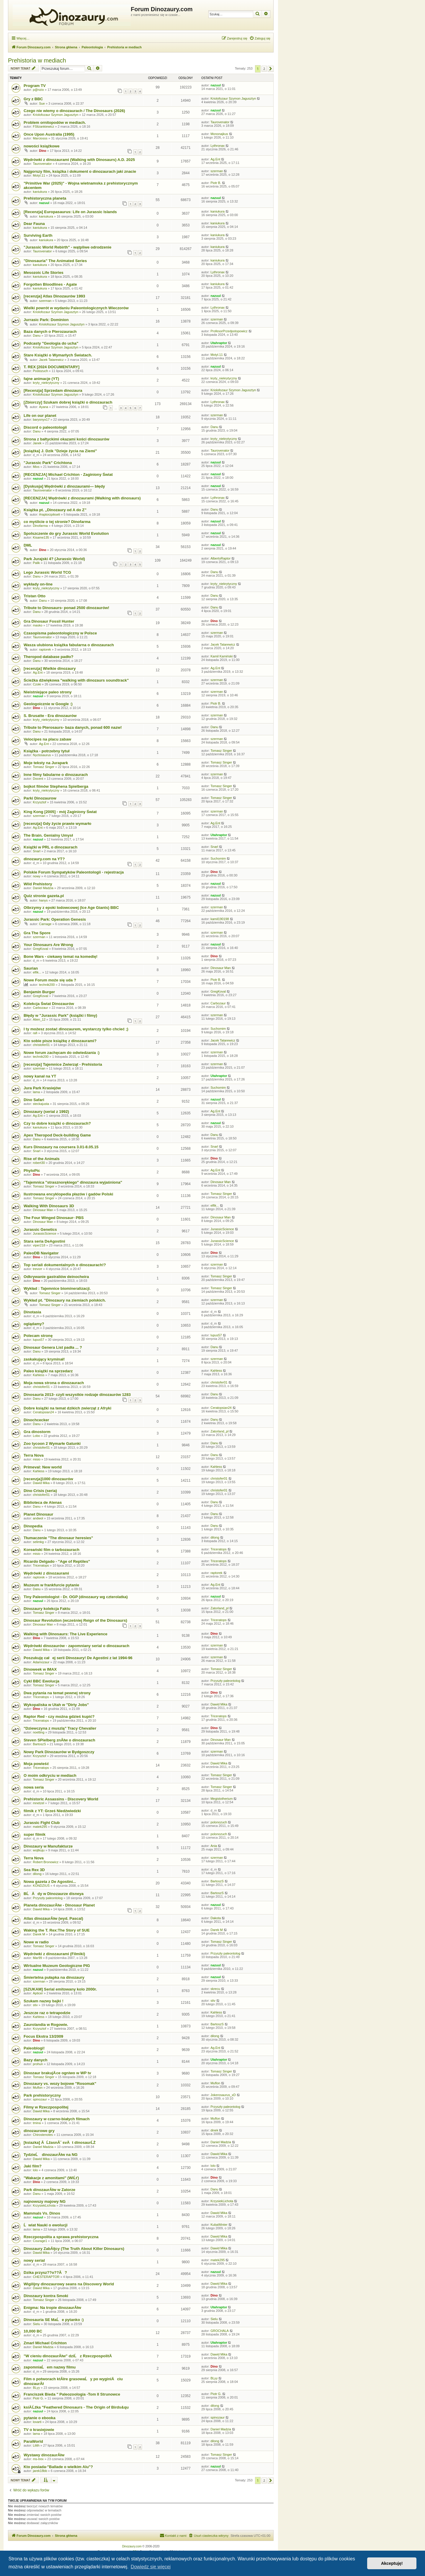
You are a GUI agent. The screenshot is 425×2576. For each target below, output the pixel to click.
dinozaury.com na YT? (44, 859)
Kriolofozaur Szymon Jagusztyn (233, 98)
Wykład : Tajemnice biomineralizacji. (57, 1288)
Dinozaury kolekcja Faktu (47, 1608)
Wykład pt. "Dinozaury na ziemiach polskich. (65, 1300)
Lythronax (217, 145)
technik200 (47, 984)
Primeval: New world (43, 1467)
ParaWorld (33, 2441)
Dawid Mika (41, 1483)
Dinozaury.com (132, 2546)
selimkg (38, 1542)
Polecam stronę (38, 1335)
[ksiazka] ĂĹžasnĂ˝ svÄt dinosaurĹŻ (60, 2142)
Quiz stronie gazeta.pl (44, 896)
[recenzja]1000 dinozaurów (48, 1479)
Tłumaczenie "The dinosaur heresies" (58, 1538)
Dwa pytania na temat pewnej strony (57, 1693)
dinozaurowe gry (39, 2130)
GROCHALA (219, 2330)
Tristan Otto (34, 596)
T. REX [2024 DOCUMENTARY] (51, 367)
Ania (213, 1846)
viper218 (39, 1245)
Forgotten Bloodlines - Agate (50, 284)
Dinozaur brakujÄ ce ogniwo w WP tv (57, 2073)
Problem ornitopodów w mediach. (55, 122)
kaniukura (40, 191)
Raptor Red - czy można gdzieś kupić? (59, 1716)
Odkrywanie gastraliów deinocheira (56, 1276)
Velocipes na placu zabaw (47, 739)
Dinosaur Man (220, 968)
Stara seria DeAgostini (44, 1241)
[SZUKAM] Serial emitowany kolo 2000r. (60, 1989)
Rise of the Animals (42, 1159)
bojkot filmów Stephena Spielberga (56, 786)
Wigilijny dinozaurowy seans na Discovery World (69, 2284)
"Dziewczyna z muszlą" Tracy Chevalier (60, 1728)
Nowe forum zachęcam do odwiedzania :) (61, 1052)
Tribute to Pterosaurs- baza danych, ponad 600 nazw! (73, 727)
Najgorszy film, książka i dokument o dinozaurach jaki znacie (80, 171)
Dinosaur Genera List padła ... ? (53, 1347)
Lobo (36, 1435)
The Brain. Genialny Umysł (48, 835)
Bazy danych (36, 2060)
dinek (214, 2130)
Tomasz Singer (221, 750)
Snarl (36, 851)
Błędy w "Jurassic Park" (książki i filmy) (60, 1015)
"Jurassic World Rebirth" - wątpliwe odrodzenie (67, 247)
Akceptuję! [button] (392, 2563)
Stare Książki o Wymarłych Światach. (58, 355)
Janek (37, 443)
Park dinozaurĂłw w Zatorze (49, 2189)
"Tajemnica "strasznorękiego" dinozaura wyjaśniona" (73, 1182)
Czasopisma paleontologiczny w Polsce (60, 633)
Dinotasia (32, 1312)
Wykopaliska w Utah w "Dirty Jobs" (56, 1704)
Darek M (39, 1934)
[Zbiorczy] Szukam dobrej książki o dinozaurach (68, 402)
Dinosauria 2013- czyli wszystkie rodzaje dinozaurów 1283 (77, 1394)
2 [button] (264, 69)
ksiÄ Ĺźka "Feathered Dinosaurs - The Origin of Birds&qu (76, 2407)
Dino (42, 150)
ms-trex (38, 2459)
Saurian (31, 968)
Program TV (35, 85)
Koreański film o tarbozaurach (51, 1549)
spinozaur (40, 2099)
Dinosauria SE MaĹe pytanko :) (54, 2319)
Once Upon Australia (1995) (49, 134)
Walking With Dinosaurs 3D (49, 1206)
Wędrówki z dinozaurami (46, 1573)
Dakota (215, 1918)
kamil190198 (219, 919)
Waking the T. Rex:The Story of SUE (57, 1930)
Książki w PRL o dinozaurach (50, 847)
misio (36, 1459)
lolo (35, 2170)
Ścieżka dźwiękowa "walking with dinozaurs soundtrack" (76, 680)
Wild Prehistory (38, 884)
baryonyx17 (41, 419)
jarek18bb (40, 2471)
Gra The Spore (37, 933)
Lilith (36, 2445)
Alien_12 (39, 1019)
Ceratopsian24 (43, 1412)
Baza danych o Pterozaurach (50, 331)
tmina (37, 2123)
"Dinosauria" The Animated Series (55, 261)
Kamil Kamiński (221, 656)
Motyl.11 (39, 175)
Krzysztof (39, 802)
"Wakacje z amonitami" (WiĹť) (51, 2178)
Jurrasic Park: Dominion (46, 320)
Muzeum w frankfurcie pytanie (51, 1585)
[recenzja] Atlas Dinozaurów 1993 (54, 296)
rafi (35, 1033)
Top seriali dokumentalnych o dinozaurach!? (65, 1265)
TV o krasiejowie (39, 2429)
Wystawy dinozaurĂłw (44, 2455)
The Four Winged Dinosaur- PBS (54, 1217)
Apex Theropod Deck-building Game (57, 1135)
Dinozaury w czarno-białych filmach (57, 2119)
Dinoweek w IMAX (40, 1669)
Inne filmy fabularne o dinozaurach (56, 774)
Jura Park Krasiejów (42, 1088)
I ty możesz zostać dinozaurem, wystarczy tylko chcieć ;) (76, 1029)
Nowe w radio (36, 1942)
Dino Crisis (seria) (40, 1490)
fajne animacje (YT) (41, 378)
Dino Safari (34, 1100)
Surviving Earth (38, 235)
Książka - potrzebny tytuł (46, 751)
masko (37, 625)
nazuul (215, 85)
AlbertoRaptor (220, 558)
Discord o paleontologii (45, 427)
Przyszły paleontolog (225, 1680)
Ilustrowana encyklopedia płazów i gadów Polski (68, 1194)
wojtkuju (39, 1850)
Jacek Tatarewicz (51, 359)
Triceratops (218, 1549)
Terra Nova (34, 1455)
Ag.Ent (215, 159)
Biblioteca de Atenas (43, 1502)
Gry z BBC (33, 99)
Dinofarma (40, 525)
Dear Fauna (34, 223)
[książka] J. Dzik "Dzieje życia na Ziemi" (60, 451)
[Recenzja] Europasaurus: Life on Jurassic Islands (70, 212)
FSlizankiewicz (43, 126)
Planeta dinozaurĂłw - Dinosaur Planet (59, 1905)
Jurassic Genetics (40, 1229)
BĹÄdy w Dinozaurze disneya (54, 1893)
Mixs (36, 466)
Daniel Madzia (43, 888)
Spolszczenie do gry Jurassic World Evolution (66, 533)
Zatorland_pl (219, 1431)
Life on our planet (40, 415)
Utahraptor (218, 343)
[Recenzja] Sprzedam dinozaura (53, 390)
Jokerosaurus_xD (223, 2095)
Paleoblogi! (34, 2048)
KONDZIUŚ (41, 1885)
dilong (214, 1537)
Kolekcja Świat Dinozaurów (49, 1003)
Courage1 (40, 2241)
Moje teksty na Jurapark (46, 763)
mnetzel (38, 1803)
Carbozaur (40, 1007)
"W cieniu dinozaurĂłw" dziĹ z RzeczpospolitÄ (68, 2356)
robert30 (39, 1162)
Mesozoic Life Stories (43, 272)
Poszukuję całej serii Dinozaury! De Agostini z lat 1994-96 (78, 1658)
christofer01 (41, 1045)
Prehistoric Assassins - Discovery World (61, 1799)
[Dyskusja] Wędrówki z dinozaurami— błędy (64, 486)
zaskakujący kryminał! (44, 1359)
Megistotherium (221, 1798)
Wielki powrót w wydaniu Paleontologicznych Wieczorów (76, 308)
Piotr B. (215, 183)
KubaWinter (218, 2224)
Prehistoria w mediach (37, 60)
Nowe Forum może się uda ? (50, 980)
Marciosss (40, 138)
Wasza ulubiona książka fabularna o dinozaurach (69, 645)
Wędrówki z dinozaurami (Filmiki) (54, 1954)
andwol (38, 1518)
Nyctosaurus (42, 755)
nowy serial (34, 2260)
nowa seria (34, 1787)
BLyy (36, 2387)
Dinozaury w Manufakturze (48, 1846)
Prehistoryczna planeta (45, 198)
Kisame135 (41, 537)
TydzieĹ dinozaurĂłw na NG (51, 2154)
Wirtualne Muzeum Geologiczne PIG (57, 1965)
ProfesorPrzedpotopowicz (228, 331)
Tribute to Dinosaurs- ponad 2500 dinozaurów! (66, 608)
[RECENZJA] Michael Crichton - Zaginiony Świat (68, 474)
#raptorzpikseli (49, 514)
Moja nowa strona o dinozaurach (54, 1383)
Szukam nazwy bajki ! (43, 2001)
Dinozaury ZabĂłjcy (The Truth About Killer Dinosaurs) (74, 2248)
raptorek (45, 649)
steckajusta (41, 1104)
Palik (36, 563)
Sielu (36, 2324)
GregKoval (40, 948)
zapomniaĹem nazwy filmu (50, 2367)
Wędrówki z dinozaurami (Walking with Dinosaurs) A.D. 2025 (79, 159)
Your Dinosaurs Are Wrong (48, 944)
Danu (36, 335)
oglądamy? (34, 1324)
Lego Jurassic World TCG (47, 572)
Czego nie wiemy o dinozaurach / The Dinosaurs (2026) (74, 110)
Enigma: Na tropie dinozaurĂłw (52, 2307)
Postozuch (40, 371)
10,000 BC (33, 2331)
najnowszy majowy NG (45, 2201)
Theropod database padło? (48, 656)
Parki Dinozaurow (40, 798)
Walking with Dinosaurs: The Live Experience (65, 1634)
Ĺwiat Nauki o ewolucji (46, 2225)
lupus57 (38, 1339)
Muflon (37, 2087)
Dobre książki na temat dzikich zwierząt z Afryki (67, 1408)
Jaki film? (33, 2166)
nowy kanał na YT (40, 1076)
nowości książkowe (42, 146)
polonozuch (218, 1822)
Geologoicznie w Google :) (48, 704)
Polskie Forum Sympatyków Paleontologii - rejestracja (74, 872)
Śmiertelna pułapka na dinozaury (54, 1977)
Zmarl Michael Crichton (45, 2343)
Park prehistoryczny (42, 2095)
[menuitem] (259, 38)
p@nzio (38, 89)
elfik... (37, 972)
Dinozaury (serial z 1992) (46, 1111)
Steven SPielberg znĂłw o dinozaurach (59, 1740)
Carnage (45, 924)
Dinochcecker (36, 1420)
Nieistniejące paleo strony (48, 692)
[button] (271, 69)
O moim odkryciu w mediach (50, 1775)
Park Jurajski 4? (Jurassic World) (54, 559)
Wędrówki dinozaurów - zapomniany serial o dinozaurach (76, 1646)
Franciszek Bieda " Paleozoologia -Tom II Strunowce (72, 2394)
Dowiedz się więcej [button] (151, 2566)
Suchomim (218, 858)
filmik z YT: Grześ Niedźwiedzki (52, 1811)
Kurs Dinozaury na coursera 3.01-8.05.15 (61, 1147)
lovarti (37, 2422)
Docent (38, 778)
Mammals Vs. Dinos (42, 2213)
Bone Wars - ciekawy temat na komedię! (60, 956)
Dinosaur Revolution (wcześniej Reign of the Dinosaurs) (75, 1620)
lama (36, 1092)
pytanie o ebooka (39, 2418)
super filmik (34, 1834)
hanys (43, 900)
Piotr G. (38, 2398)
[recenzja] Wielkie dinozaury (50, 668)
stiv (35, 2005)
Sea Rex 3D (34, 1870)
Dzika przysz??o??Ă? (45, 2272)
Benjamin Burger (39, 992)
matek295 (40, 1826)
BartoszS (39, 1744)
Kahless (38, 1375)
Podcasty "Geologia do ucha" (51, 343)
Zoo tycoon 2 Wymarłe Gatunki (52, 1443)
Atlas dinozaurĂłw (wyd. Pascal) (53, 1918)
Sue (42, 103)
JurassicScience (44, 1233)
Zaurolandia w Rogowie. (46, 2024)
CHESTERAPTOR (46, 2277)
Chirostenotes (43, 2134)
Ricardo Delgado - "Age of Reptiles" (57, 1561)
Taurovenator (219, 122)
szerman (216, 171)
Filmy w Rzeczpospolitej (46, 2107)
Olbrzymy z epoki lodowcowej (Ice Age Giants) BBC (71, 907)
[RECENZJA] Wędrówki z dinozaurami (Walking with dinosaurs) (82, 498)
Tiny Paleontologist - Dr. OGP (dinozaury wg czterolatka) (76, 1597)
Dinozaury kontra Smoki (46, 2296)
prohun (38, 2064)
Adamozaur (41, 1662)
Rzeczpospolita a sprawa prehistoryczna (61, 2237)
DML (28, 545)
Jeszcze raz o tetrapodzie (47, 2013)
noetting (38, 1732)
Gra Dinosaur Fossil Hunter (49, 621)
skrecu (215, 1989)
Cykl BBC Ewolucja (41, 1681)
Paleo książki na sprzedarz (48, 1371)
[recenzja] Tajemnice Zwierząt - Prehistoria (63, 1064)
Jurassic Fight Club (42, 1822)
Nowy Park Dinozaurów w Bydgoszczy (59, 1752)
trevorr (37, 1269)
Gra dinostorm (37, 1432)
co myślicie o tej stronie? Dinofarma (57, 521)
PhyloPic (32, 1170)
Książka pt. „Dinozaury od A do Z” (55, 510)
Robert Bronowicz (45, 1862)
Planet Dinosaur (38, 1514)
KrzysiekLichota (44, 2205)
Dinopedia (33, 1526)
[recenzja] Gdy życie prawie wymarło (57, 823)
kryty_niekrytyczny (46, 382)
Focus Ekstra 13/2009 (43, 2036)
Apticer (38, 1993)
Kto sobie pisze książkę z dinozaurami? (60, 1041)
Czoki (37, 684)
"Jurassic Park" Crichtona (48, 462)
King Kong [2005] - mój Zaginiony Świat (60, 812)
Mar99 (37, 1958)
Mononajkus (219, 134)
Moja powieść (36, 1763)
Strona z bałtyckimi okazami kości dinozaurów (66, 439)
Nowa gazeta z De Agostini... (50, 1881)
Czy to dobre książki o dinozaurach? (57, 1123)
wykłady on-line (38, 584)
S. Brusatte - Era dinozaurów (50, 715)
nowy (36, 876)
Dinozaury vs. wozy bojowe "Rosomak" (60, 2083)
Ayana (43, 407)
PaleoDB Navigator (41, 1253)
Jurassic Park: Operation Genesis (55, 919)
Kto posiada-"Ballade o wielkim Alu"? (58, 2467)
